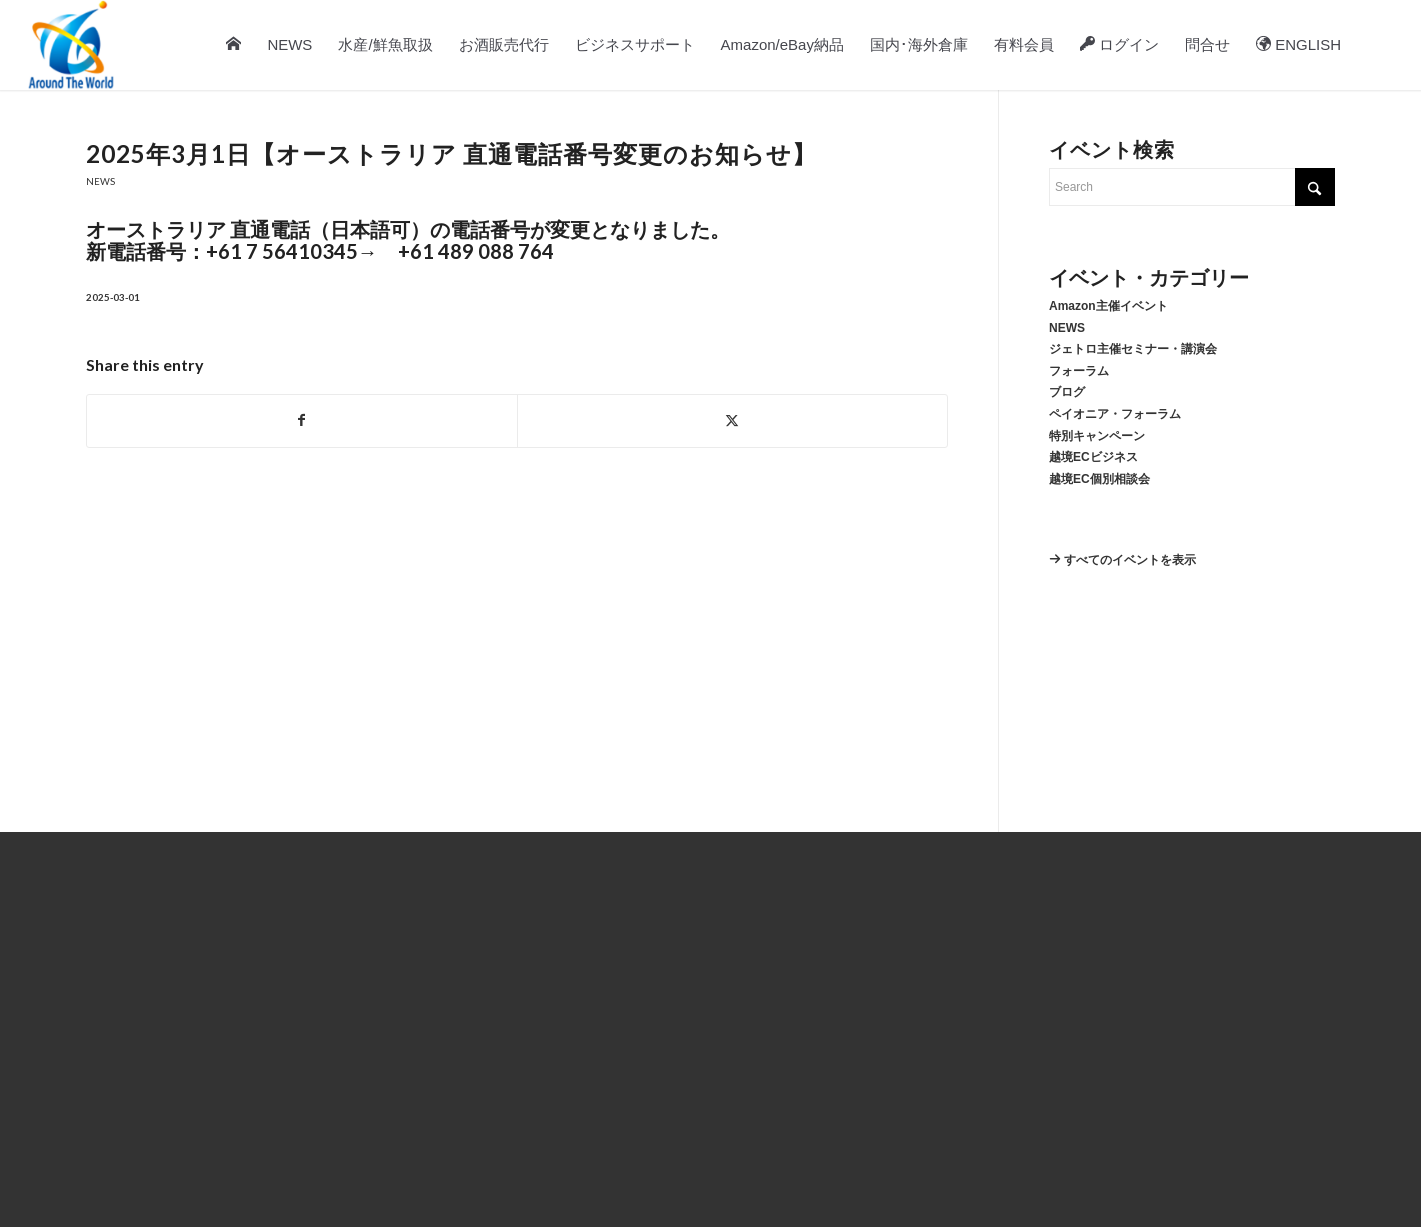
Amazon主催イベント (1108, 306)
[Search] (1374, 45)
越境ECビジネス (1093, 457)
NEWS (100, 181)
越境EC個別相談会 (1099, 479)
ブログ (1067, 392)
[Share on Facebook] (302, 421)
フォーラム (1079, 371)
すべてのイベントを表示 (1122, 560)
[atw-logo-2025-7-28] (71, 45)
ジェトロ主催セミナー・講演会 (1133, 349)
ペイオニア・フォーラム (1115, 414)
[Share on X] (732, 421)
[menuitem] (234, 45)
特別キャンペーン (1097, 436)
